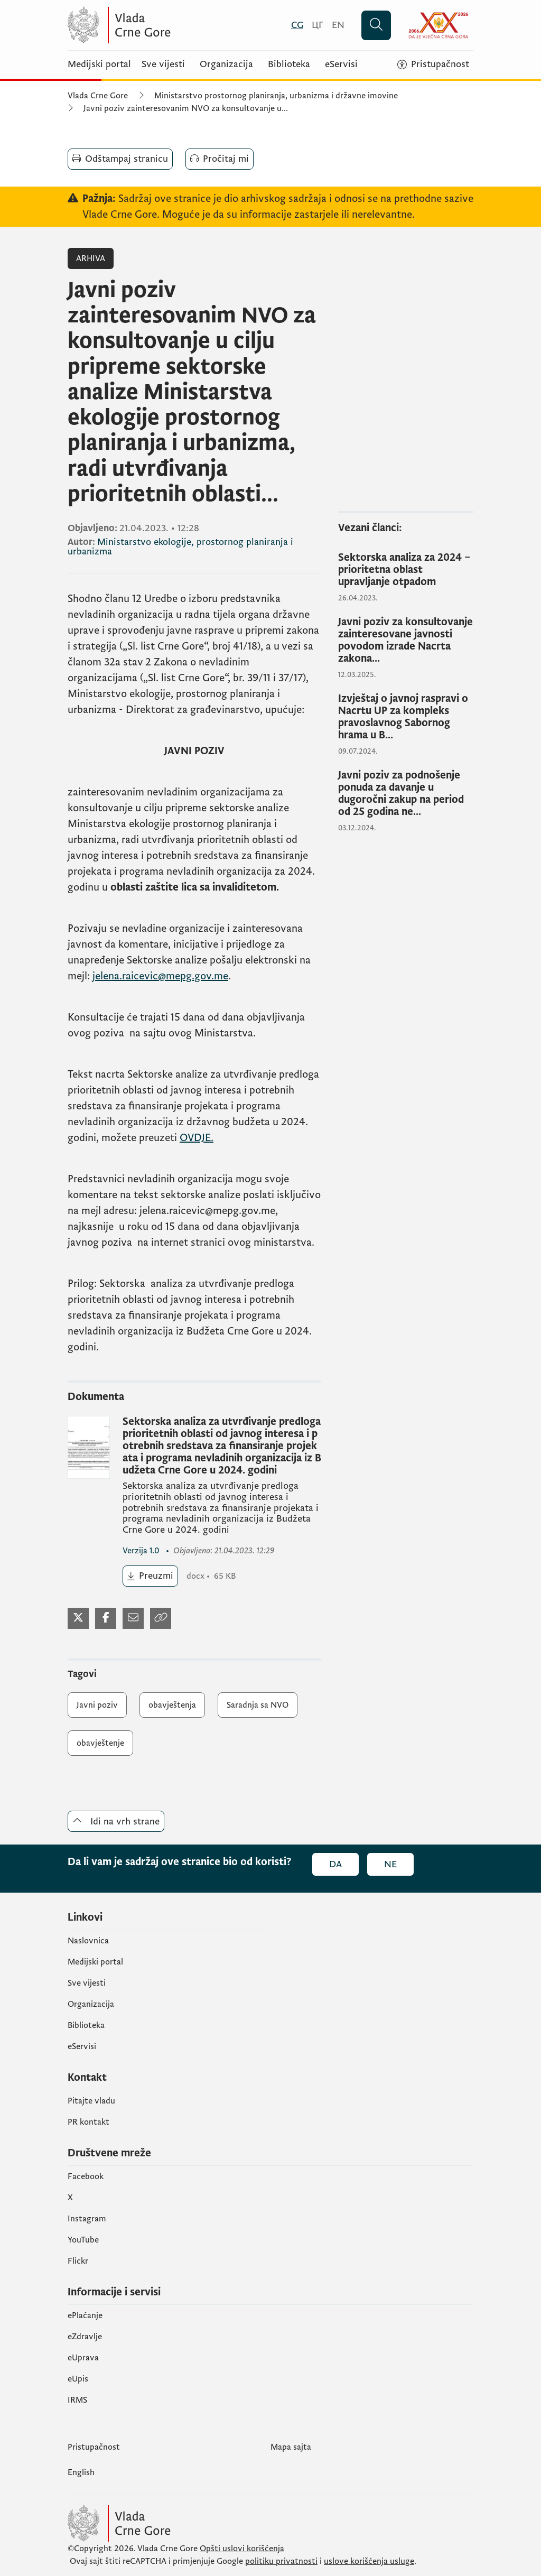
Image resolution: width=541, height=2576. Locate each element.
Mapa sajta (290, 2447)
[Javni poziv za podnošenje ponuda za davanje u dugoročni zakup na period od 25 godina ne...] (405, 794)
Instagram (87, 2218)
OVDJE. (196, 1138)
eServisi (341, 64)
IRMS (77, 2400)
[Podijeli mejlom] (133, 1618)
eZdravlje (85, 2336)
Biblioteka (289, 64)
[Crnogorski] (297, 25)
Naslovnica (88, 1940)
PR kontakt (88, 2122)
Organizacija (226, 64)
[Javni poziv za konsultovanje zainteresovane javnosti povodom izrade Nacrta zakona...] (405, 640)
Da (335, 1864)
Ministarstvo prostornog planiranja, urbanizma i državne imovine (276, 95)
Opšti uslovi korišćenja (242, 2548)
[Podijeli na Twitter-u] (78, 1618)
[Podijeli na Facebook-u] (105, 1618)
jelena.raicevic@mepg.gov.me (160, 976)
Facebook (86, 2176)
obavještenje (100, 1743)
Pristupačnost (94, 2447)
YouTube (83, 2240)
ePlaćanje (85, 2315)
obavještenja (172, 1705)
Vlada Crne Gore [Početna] (98, 95)
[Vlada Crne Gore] (171, 25)
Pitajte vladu (91, 2101)
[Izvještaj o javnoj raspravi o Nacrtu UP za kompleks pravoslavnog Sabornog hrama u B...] (405, 717)
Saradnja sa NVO (257, 1705)
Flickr (78, 2261)
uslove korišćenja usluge (369, 2561)
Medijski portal (99, 64)
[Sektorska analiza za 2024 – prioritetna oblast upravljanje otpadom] (405, 570)
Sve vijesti (163, 64)
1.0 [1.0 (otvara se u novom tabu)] (142, 1550)
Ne (390, 1864)
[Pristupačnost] (433, 64)
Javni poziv (97, 1705)
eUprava (83, 2357)
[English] (338, 25)
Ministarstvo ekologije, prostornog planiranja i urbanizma (180, 546)
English (81, 2472)
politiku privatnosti (281, 2561)
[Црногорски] (317, 25)
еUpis (78, 2379)
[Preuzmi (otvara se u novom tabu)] (150, 1576)
